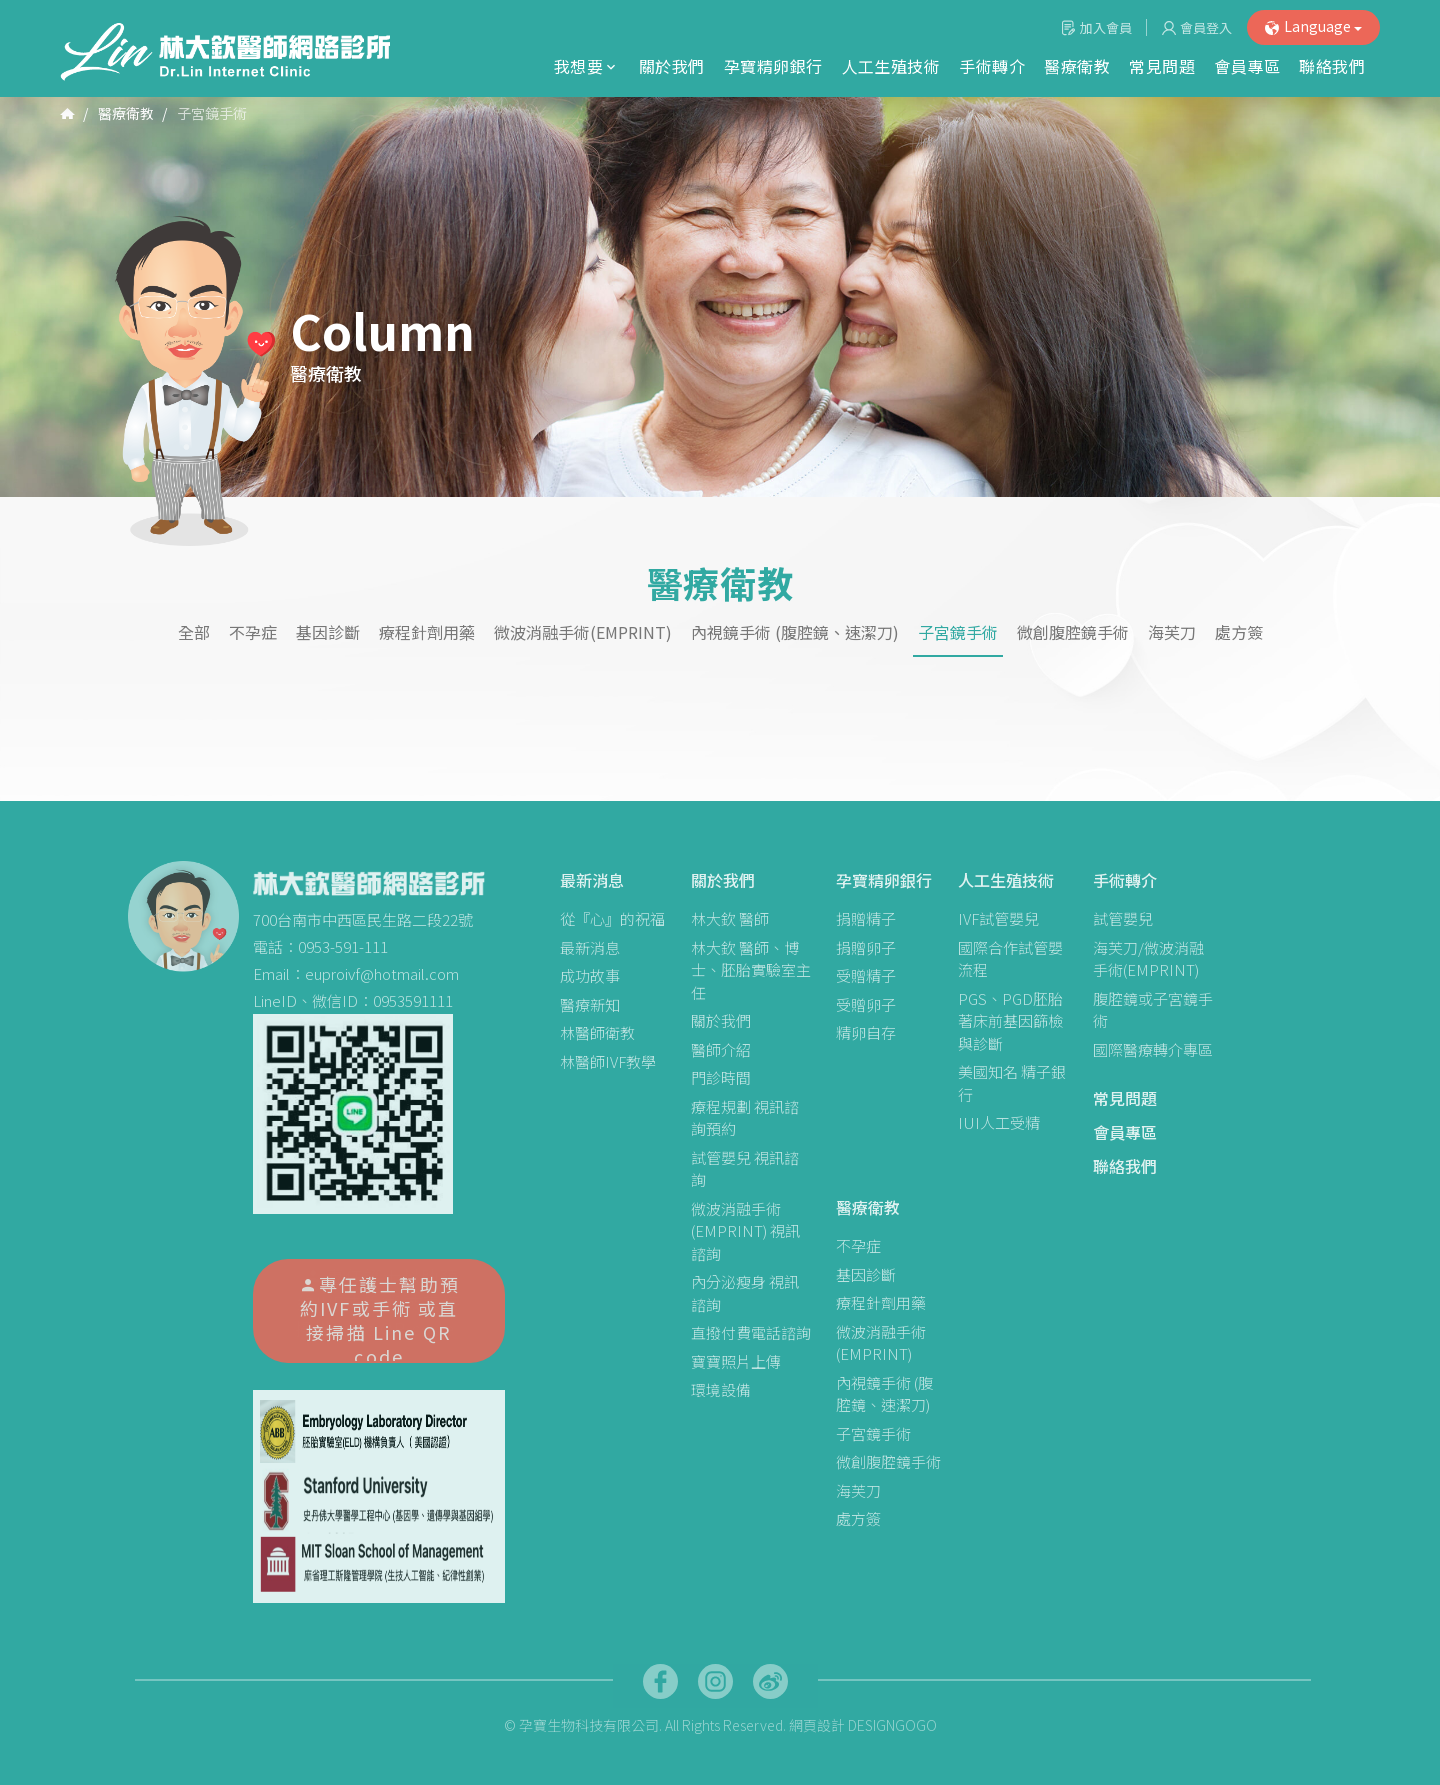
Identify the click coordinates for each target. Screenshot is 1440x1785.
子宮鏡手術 (958, 633)
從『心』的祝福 (612, 918)
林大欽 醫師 (730, 918)
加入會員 (1106, 27)
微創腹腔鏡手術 (1073, 633)
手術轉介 (992, 66)
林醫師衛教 (597, 1032)
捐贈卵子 (866, 947)
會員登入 (1206, 27)
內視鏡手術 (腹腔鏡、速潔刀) (795, 633)
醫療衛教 (1077, 66)
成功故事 (590, 975)
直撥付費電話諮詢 (751, 1332)
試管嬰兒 (1123, 918)
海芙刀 (1172, 633)
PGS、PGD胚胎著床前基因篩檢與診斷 (1010, 1021)
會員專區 (1247, 66)
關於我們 (672, 66)
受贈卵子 (866, 1004)
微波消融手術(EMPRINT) (583, 633)
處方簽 (1239, 633)
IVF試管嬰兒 (998, 918)
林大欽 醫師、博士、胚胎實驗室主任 (751, 970)
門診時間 (721, 1077)
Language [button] (1313, 26)
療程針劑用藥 (427, 633)
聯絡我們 (1332, 66)
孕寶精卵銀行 (773, 66)
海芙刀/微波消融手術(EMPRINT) (1148, 959)
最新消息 (592, 880)
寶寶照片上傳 (736, 1361)
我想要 (587, 66)
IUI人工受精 (999, 1122)
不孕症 (253, 633)
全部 (194, 633)
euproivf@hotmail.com (382, 973)
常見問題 (1162, 66)
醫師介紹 (721, 1049)
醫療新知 (590, 1004)
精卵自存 (866, 1032)
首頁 (67, 111)
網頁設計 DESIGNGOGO (863, 1725)
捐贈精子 (866, 918)
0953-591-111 (343, 946)
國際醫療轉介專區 (1153, 1049)
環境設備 (721, 1389)
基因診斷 (328, 633)
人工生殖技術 (891, 66)
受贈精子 (866, 975)
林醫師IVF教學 (608, 1061)
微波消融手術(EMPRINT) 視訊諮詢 (745, 1231)
